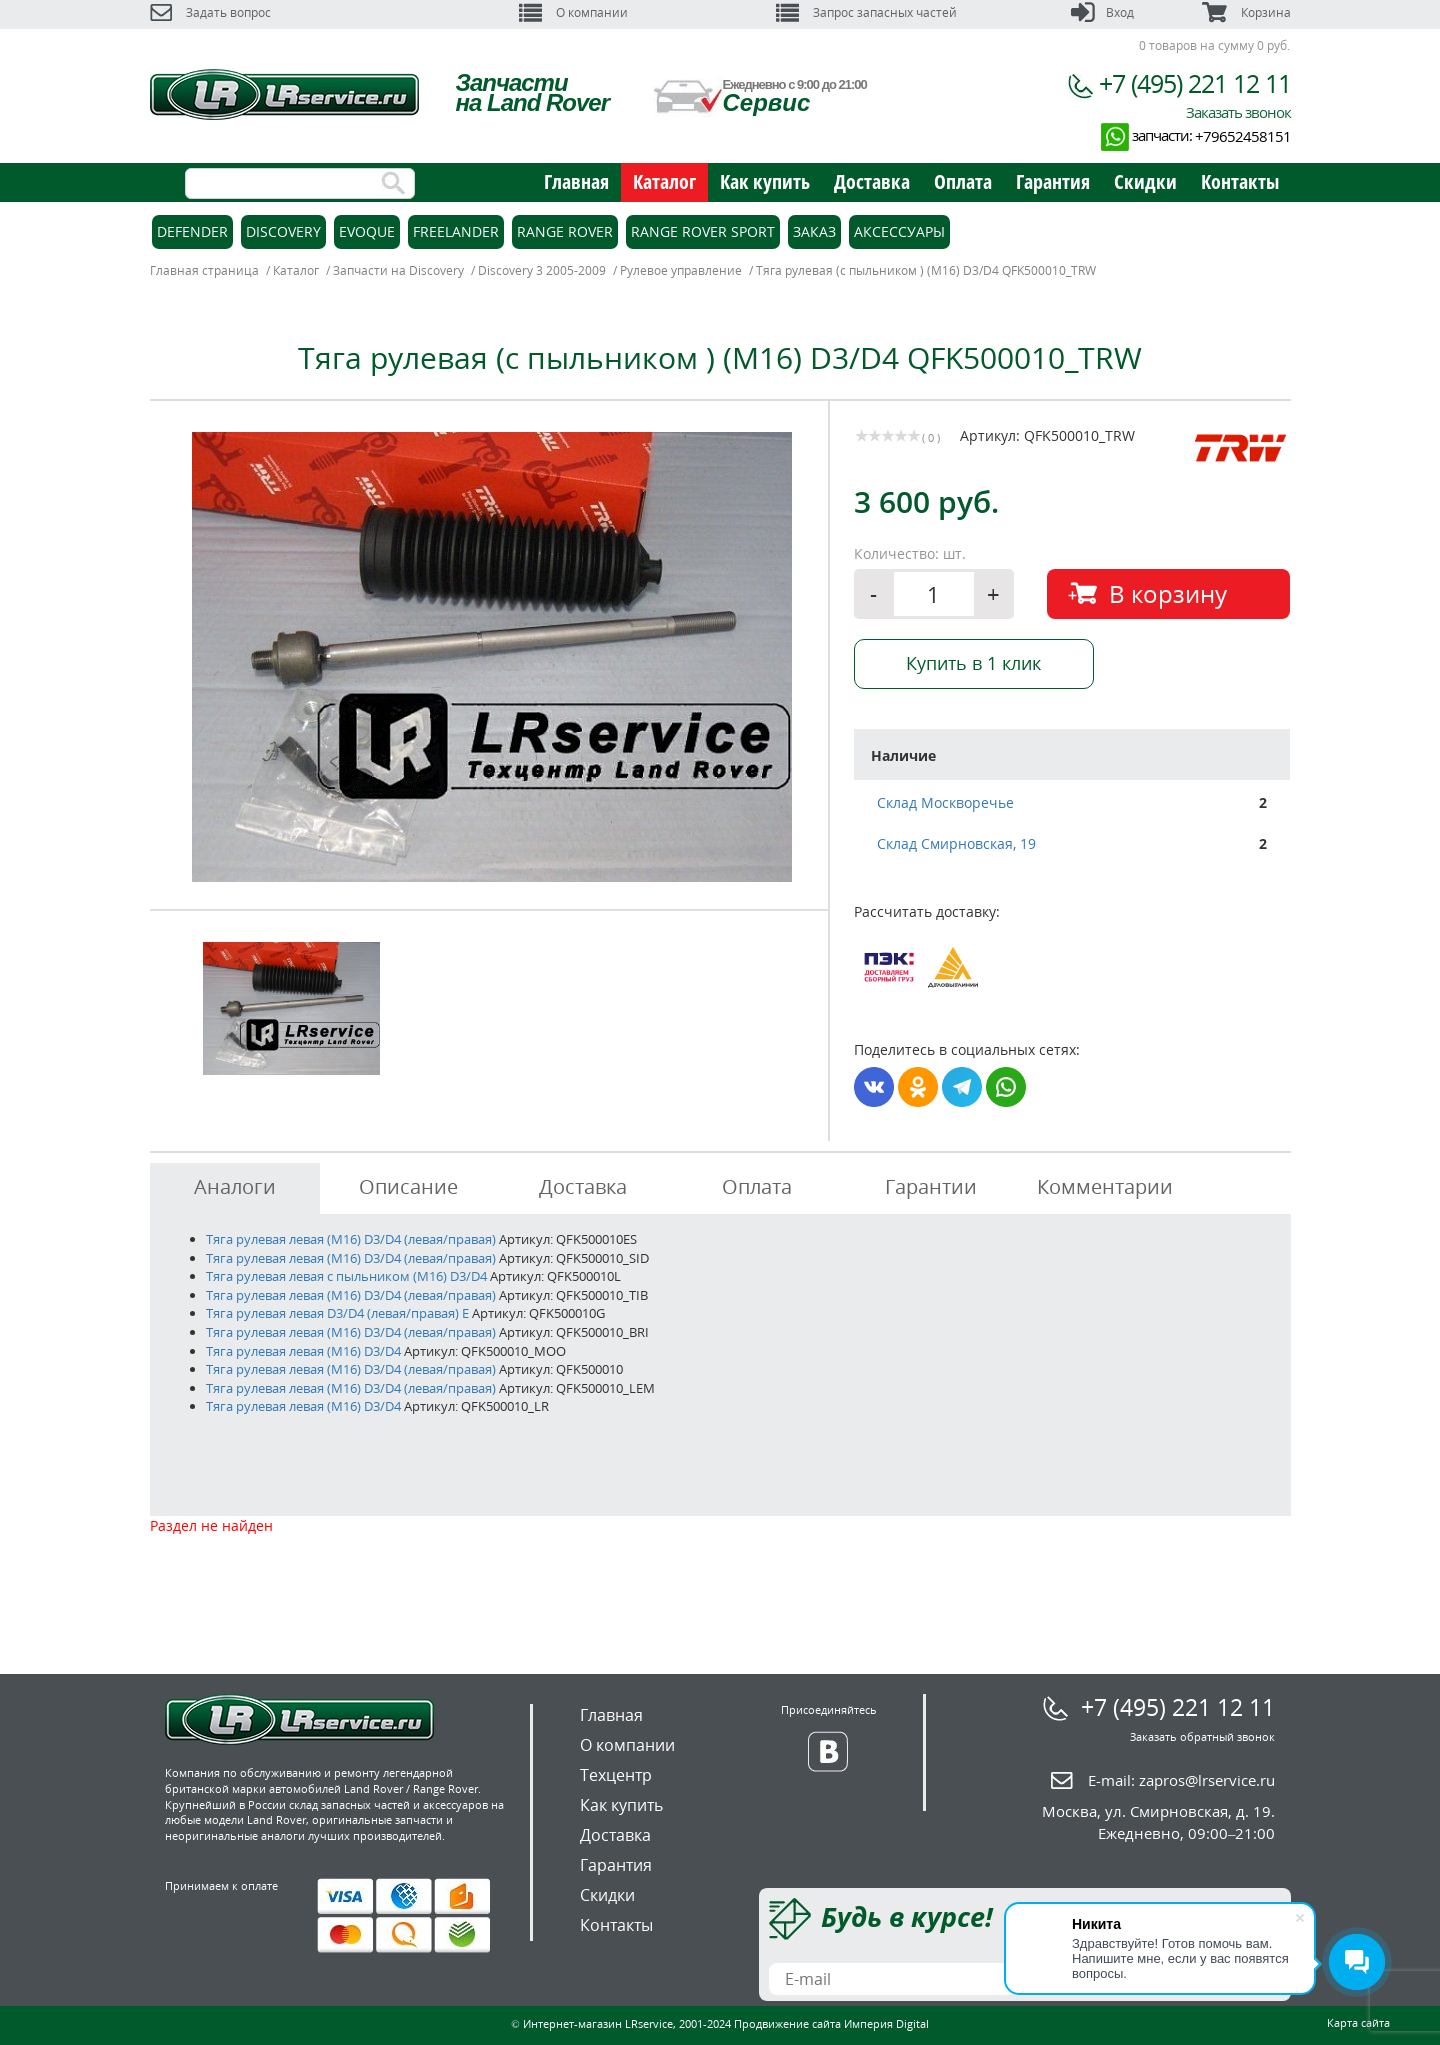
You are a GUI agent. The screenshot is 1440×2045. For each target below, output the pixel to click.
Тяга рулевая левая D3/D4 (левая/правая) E (337, 1313)
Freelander (456, 231)
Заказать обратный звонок (1202, 1736)
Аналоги (235, 1186)
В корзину (1168, 593)
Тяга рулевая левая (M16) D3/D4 (303, 1351)
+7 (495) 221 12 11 (1195, 83)
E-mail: (1181, 1780)
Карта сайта (1358, 2022)
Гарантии (931, 1186)
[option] (492, 657)
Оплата (963, 181)
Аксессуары (899, 231)
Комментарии (1105, 1186)
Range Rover (565, 231)
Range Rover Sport (703, 231)
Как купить (765, 181)
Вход (1102, 12)
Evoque (367, 231)
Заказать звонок (1238, 112)
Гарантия (1053, 181)
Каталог (664, 181)
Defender (192, 231)
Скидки (1145, 181)
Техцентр (616, 1775)
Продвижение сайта (787, 2023)
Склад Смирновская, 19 (956, 843)
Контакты (1240, 181)
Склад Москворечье (945, 802)
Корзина (1246, 12)
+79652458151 (1243, 136)
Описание (408, 1186)
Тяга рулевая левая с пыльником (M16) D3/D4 (346, 1276)
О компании (573, 12)
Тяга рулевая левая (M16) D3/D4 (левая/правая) (352, 1239)
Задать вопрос (210, 12)
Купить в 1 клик (973, 663)
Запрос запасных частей (866, 12)
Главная (576, 181)
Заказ (814, 231)
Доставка (872, 181)
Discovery (283, 231)
